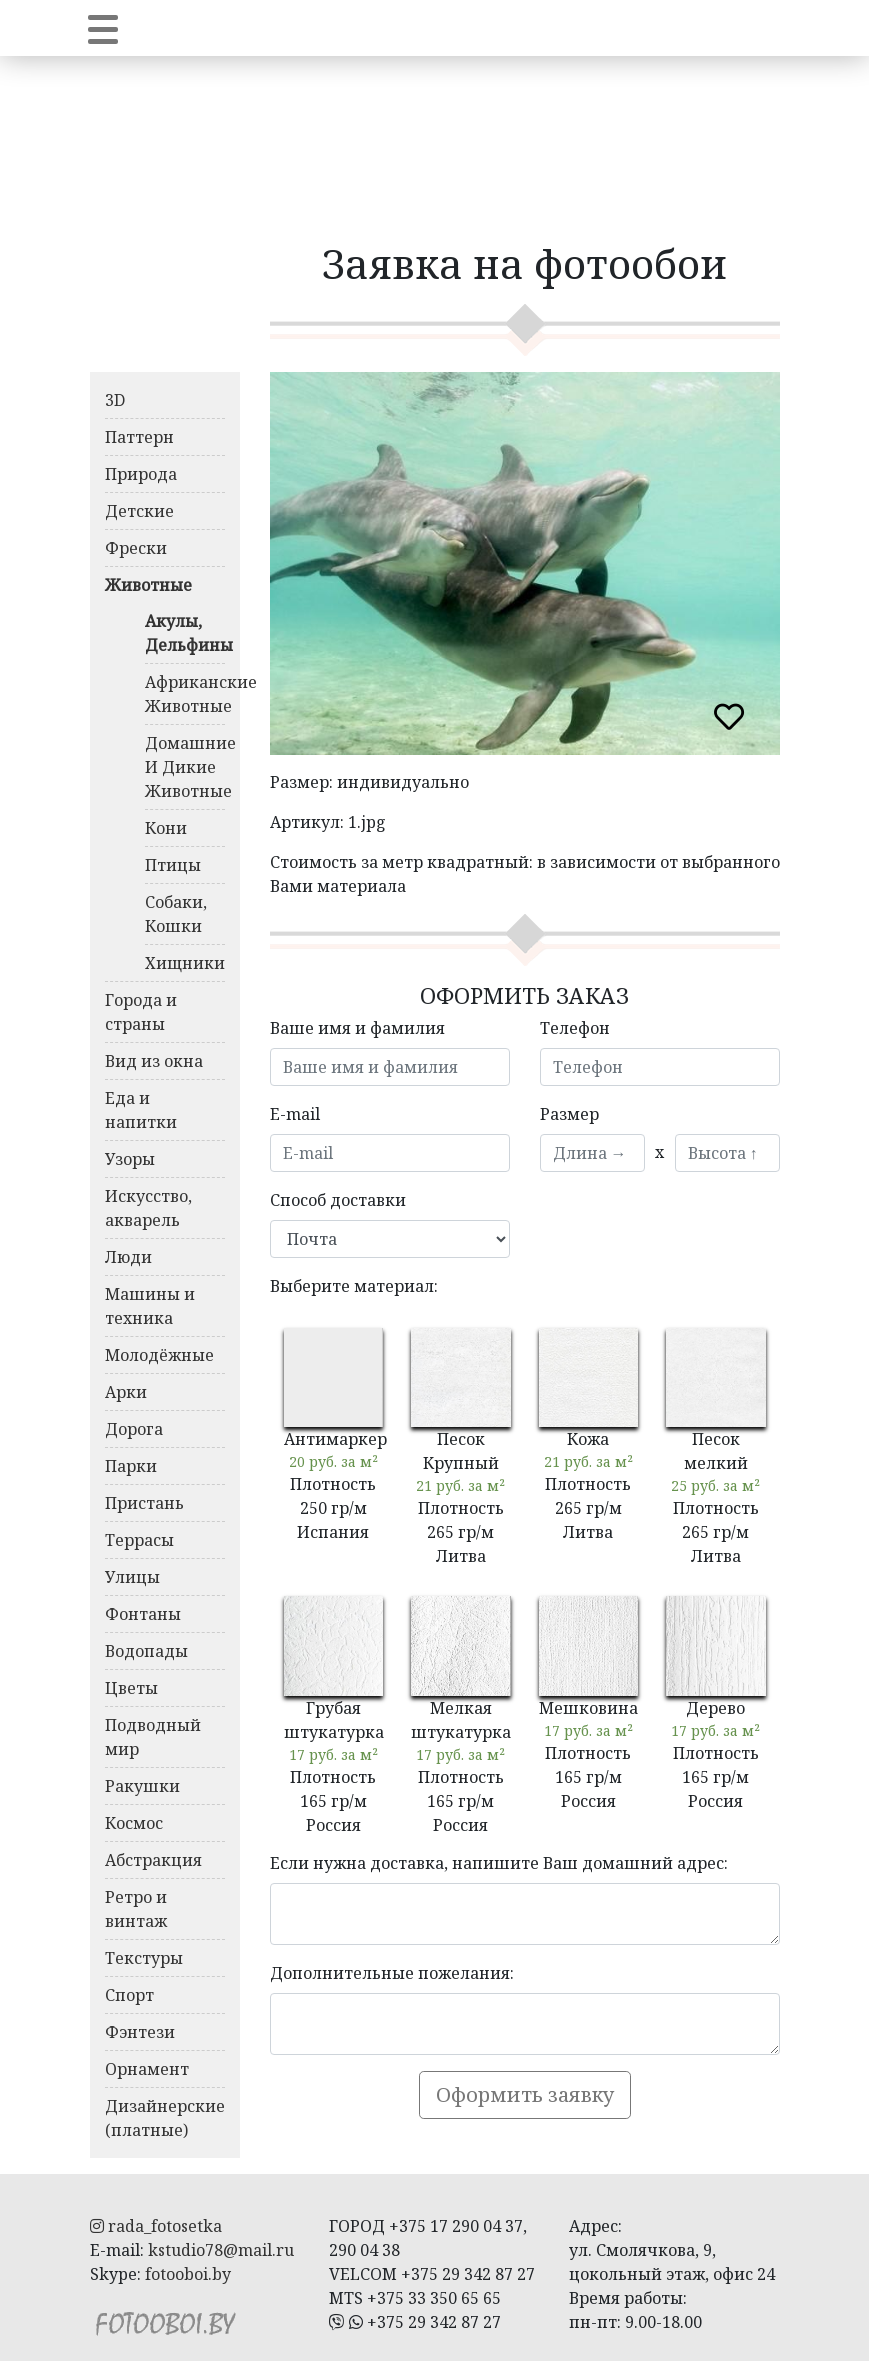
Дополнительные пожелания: (392, 1973)
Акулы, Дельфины (185, 633)
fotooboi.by (188, 2274)
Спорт (129, 1995)
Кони (166, 828)
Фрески (136, 548)
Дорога (134, 1429)
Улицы (132, 1577)
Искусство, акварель (148, 1208)
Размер (569, 1114)
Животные (148, 585)
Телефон (575, 1028)
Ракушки (142, 1786)
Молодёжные (159, 1355)
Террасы (139, 1540)
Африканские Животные (185, 694)
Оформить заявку (525, 2094)
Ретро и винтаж (136, 1909)
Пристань (144, 1503)
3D (115, 400)
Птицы (173, 865)
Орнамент (147, 2069)
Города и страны (141, 1012)
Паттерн (139, 437)
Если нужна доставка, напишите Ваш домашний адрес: (499, 1863)
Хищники (185, 963)
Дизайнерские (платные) (165, 2118)
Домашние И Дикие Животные (185, 767)
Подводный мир (153, 1737)
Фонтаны (143, 1614)
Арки (126, 1392)
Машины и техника (150, 1306)
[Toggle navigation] (103, 28)
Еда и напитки (141, 1110)
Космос (134, 1823)
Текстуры (144, 1958)
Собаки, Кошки (176, 914)
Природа (141, 474)
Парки (131, 1466)
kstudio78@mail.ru (221, 2250)
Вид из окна (154, 1061)
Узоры (130, 1159)
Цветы (131, 1688)
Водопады (146, 1651)
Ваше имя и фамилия (357, 1028)
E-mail (295, 1114)
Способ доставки (338, 1200)
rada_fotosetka (156, 2226)
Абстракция (153, 1860)
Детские (139, 511)
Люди (128, 1257)
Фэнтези (140, 2032)
